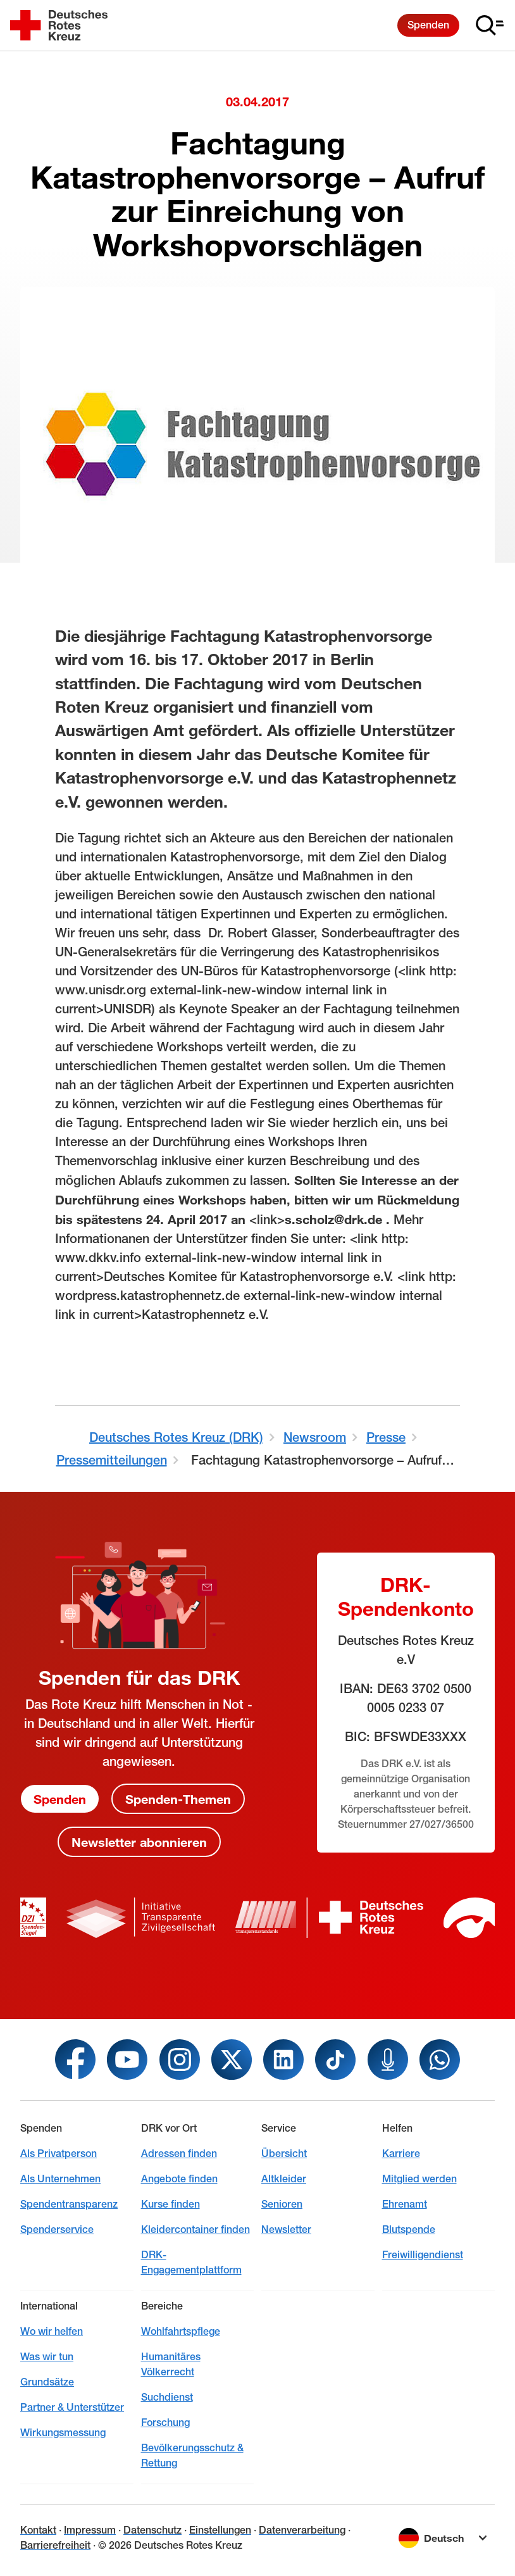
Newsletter (286, 2229)
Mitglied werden (419, 2179)
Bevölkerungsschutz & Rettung (192, 2455)
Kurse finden (170, 2204)
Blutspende (408, 2229)
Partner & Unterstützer (72, 2407)
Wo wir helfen (51, 2331)
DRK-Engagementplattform (191, 2262)
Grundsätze (47, 2382)
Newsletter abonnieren (139, 1841)
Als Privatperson (58, 2154)
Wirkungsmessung (63, 2433)
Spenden (428, 25)
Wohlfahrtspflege (180, 2331)
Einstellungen (220, 2530)
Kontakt (38, 2530)
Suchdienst (167, 2397)
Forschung (165, 2423)
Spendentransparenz (69, 2204)
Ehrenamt (404, 2204)
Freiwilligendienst (422, 2255)
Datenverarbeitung (302, 2530)
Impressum (90, 2530)
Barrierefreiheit (55, 2545)
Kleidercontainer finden (195, 2229)
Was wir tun (46, 2357)
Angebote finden (179, 2179)
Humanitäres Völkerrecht (171, 2364)
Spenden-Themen (178, 1798)
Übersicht (284, 2154)
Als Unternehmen (60, 2179)
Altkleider (283, 2179)
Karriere (401, 2154)
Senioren (281, 2204)
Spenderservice (57, 2229)
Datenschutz (152, 2530)
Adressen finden (179, 2154)
